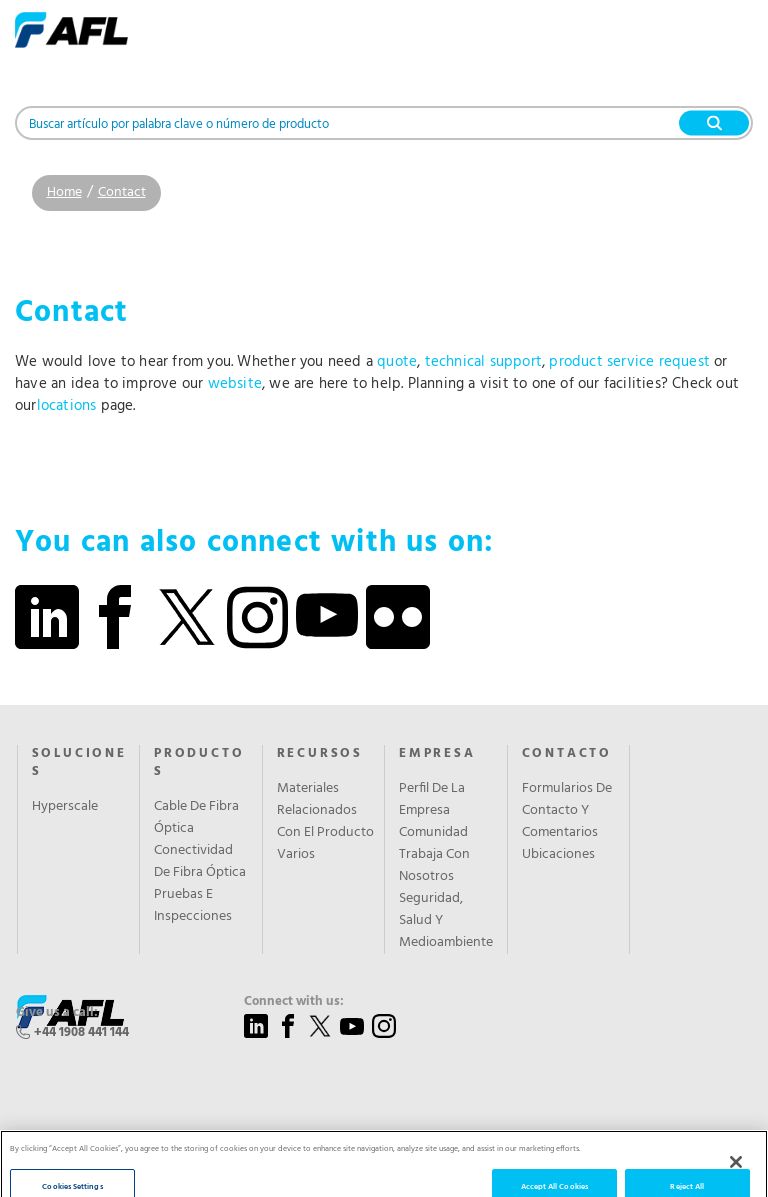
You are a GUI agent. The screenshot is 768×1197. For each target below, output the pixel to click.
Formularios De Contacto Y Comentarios (567, 811)
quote (397, 362)
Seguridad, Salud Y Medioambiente (446, 921)
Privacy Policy (340, 1169)
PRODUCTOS (199, 763)
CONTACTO (567, 754)
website (235, 384)
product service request (629, 362)
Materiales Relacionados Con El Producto (325, 811)
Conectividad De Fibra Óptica (200, 862)
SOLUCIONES (79, 763)
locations (67, 406)
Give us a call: (57, 1013)
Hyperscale (65, 807)
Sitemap (410, 1169)
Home (64, 192)
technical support (483, 362)
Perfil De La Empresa (432, 800)
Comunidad (433, 833)
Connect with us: (294, 1002)
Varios (296, 855)
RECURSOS (320, 754)
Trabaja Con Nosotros (434, 866)
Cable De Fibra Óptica (196, 818)
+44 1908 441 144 (81, 1032)
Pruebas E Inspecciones (193, 906)
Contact (122, 192)
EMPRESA (437, 754)
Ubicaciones (558, 855)
